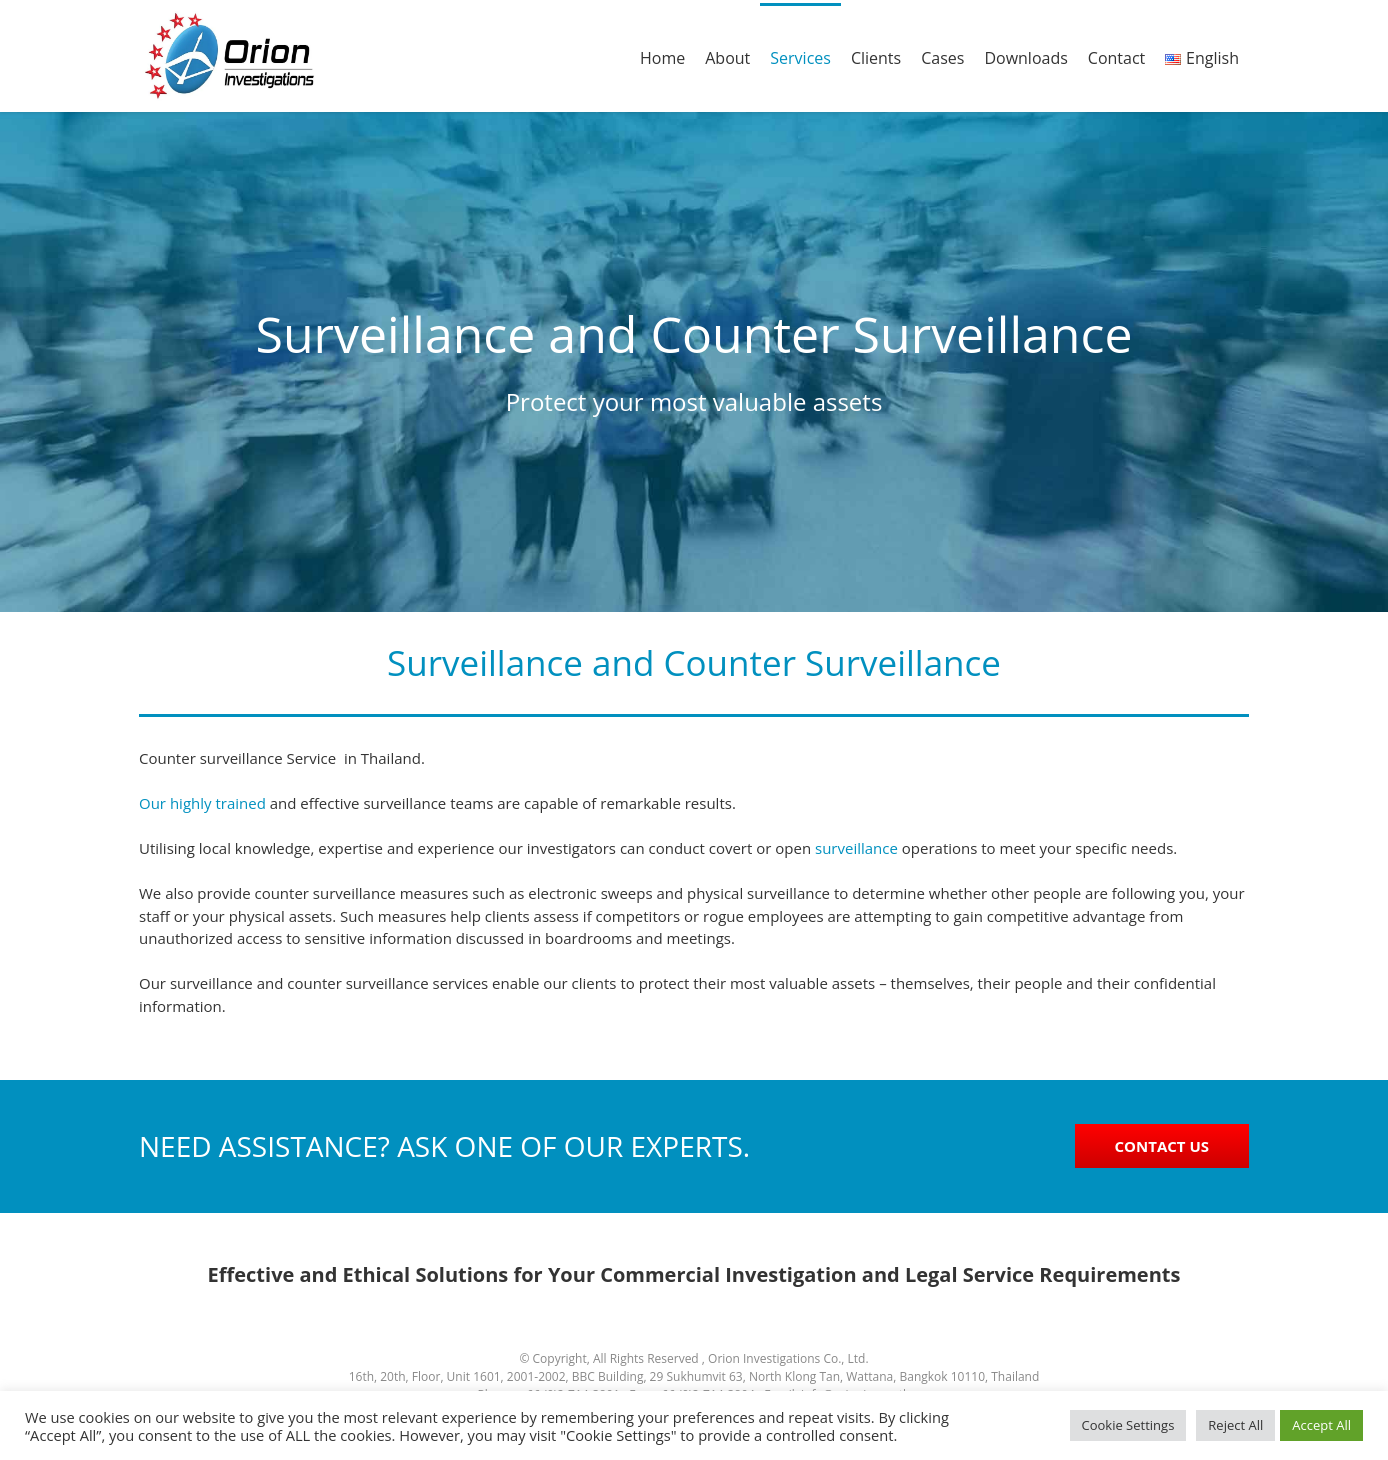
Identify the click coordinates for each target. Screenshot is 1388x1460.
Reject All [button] (1235, 1425)
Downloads (1025, 58)
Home (662, 58)
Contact (1116, 58)
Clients (876, 58)
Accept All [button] (1321, 1425)
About (727, 58)
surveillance (856, 848)
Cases (942, 58)
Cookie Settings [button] (1128, 1425)
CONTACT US (1162, 1146)
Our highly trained (202, 803)
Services (800, 58)
